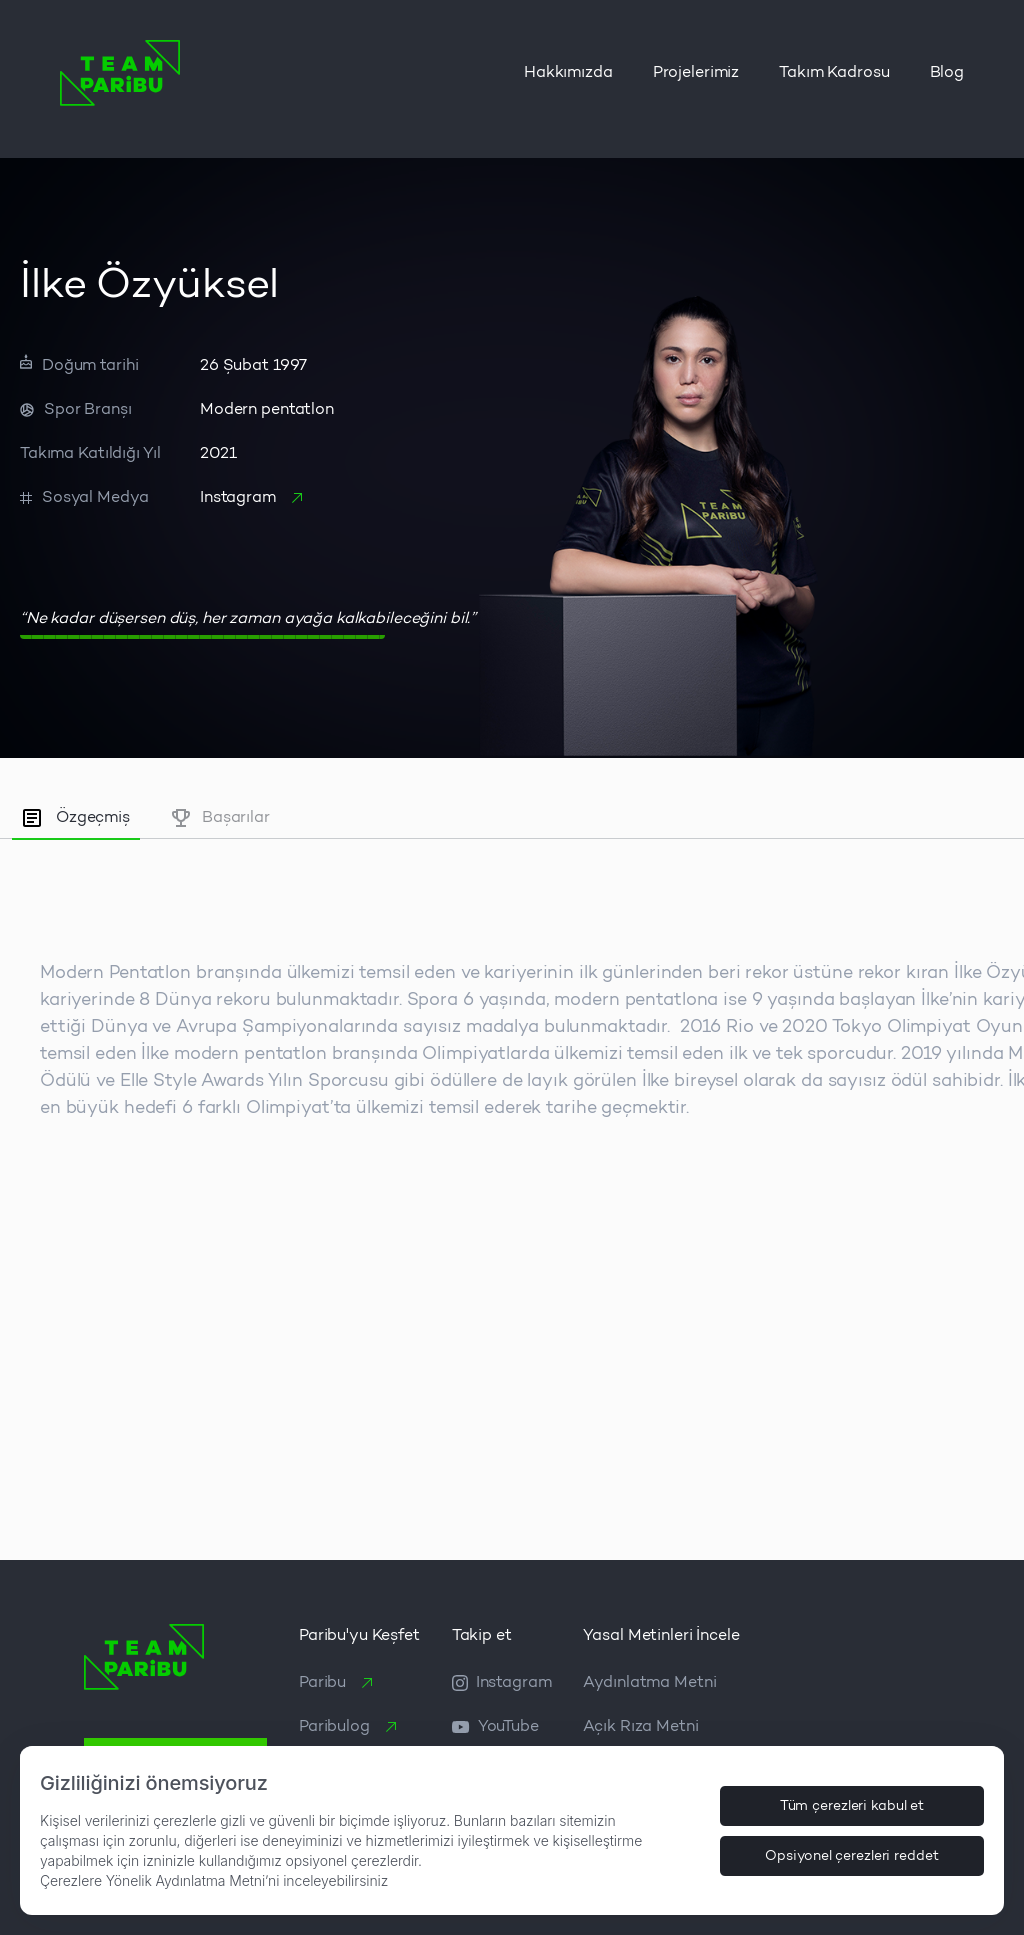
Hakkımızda (568, 73)
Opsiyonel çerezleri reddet (851, 1856)
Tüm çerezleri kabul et (852, 1806)
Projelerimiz (696, 73)
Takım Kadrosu (834, 73)
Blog (947, 73)
